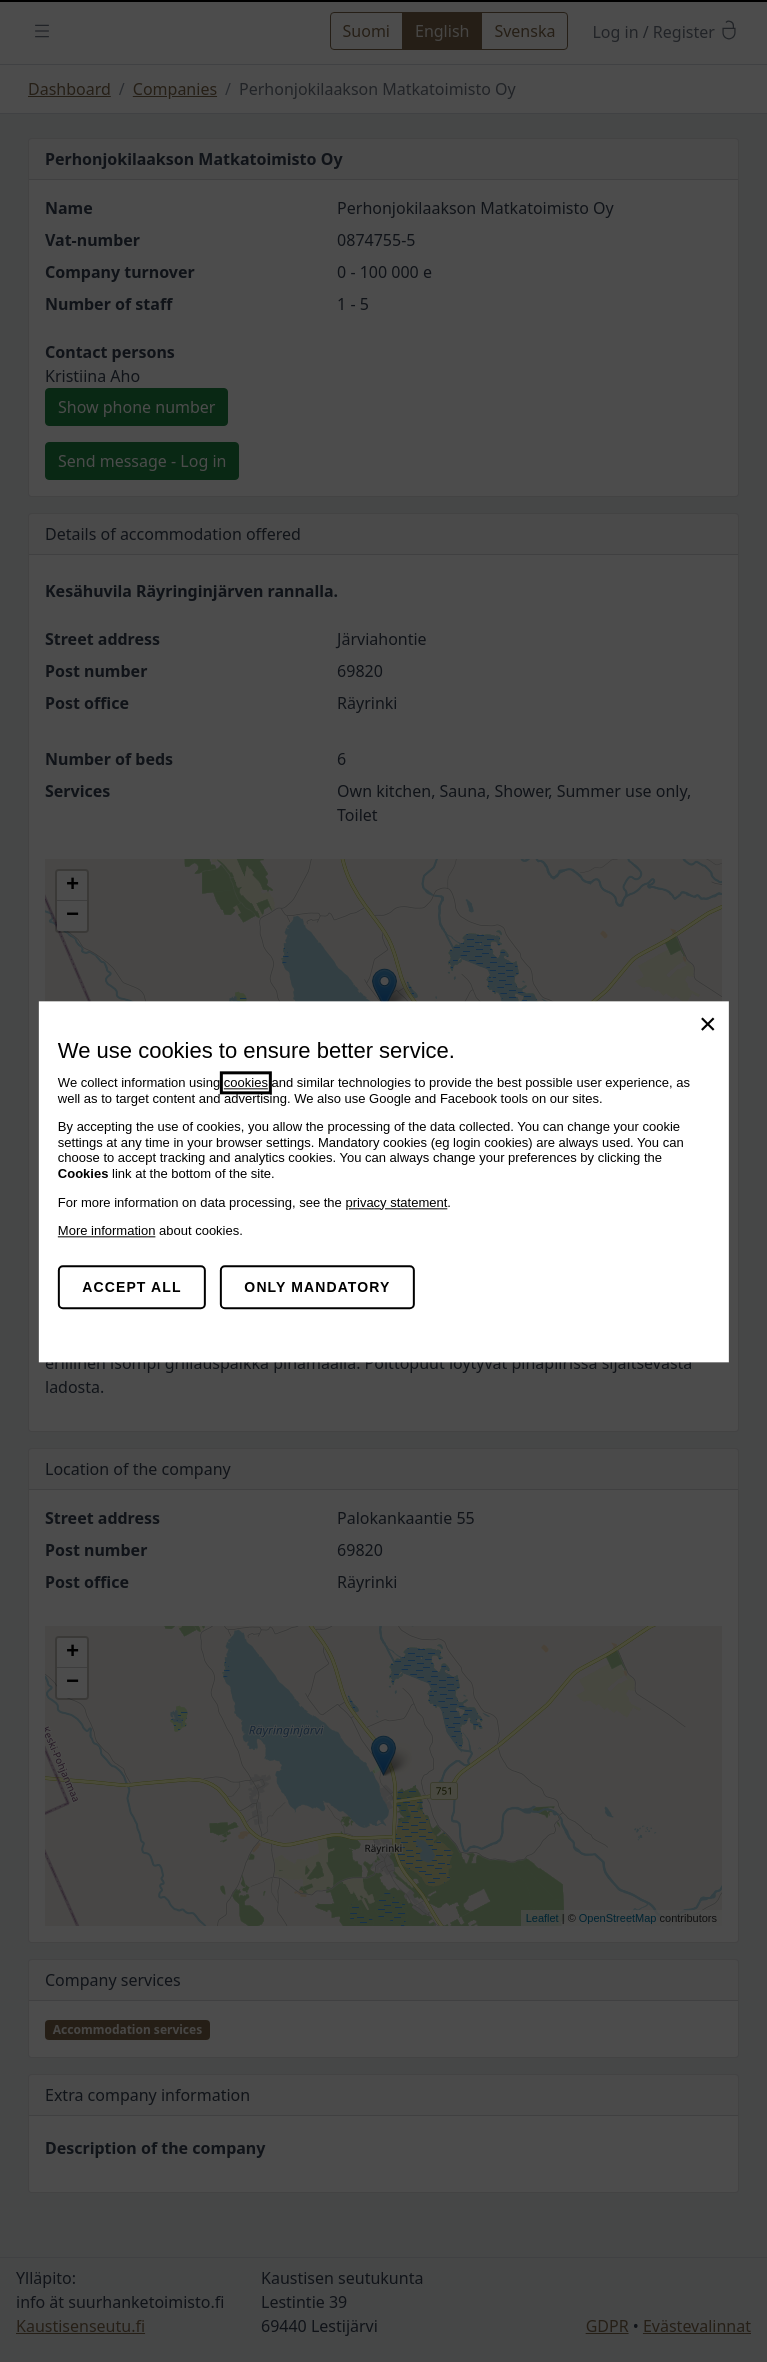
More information (107, 1230)
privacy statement (396, 1202)
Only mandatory (317, 1287)
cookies (246, 1082)
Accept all (131, 1287)
